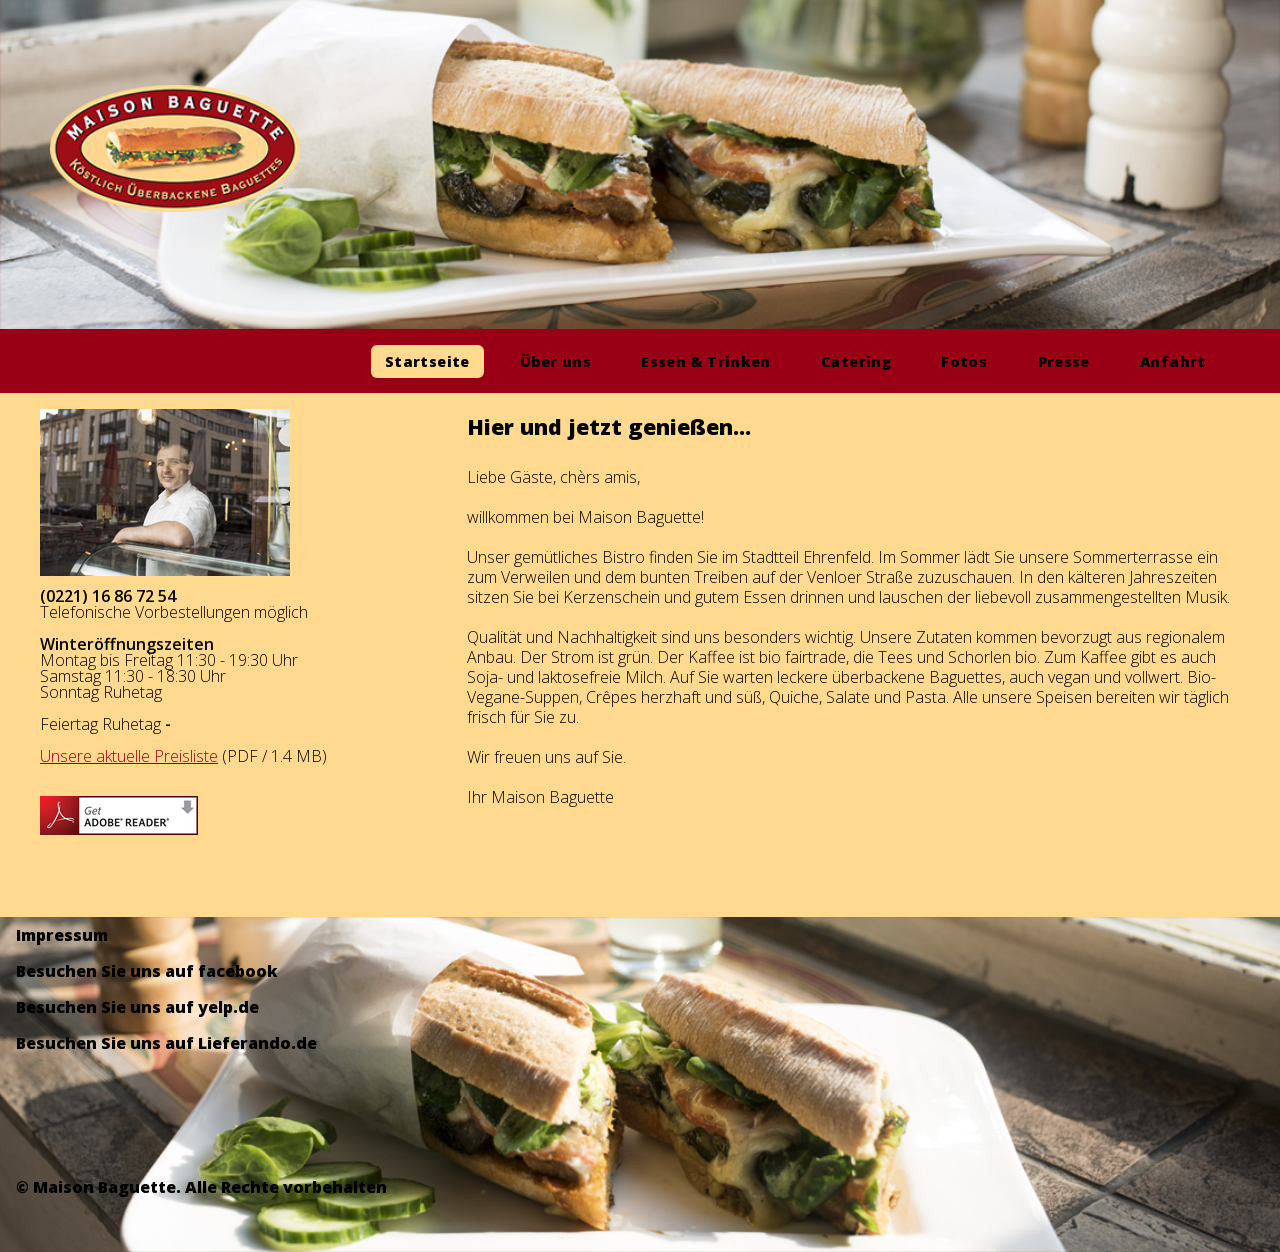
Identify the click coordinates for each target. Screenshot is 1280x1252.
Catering (856, 361)
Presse (1064, 361)
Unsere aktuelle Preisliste (129, 756)
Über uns (555, 361)
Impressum (62, 935)
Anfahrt (1173, 361)
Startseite (427, 361)
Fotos (964, 361)
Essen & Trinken (705, 361)
